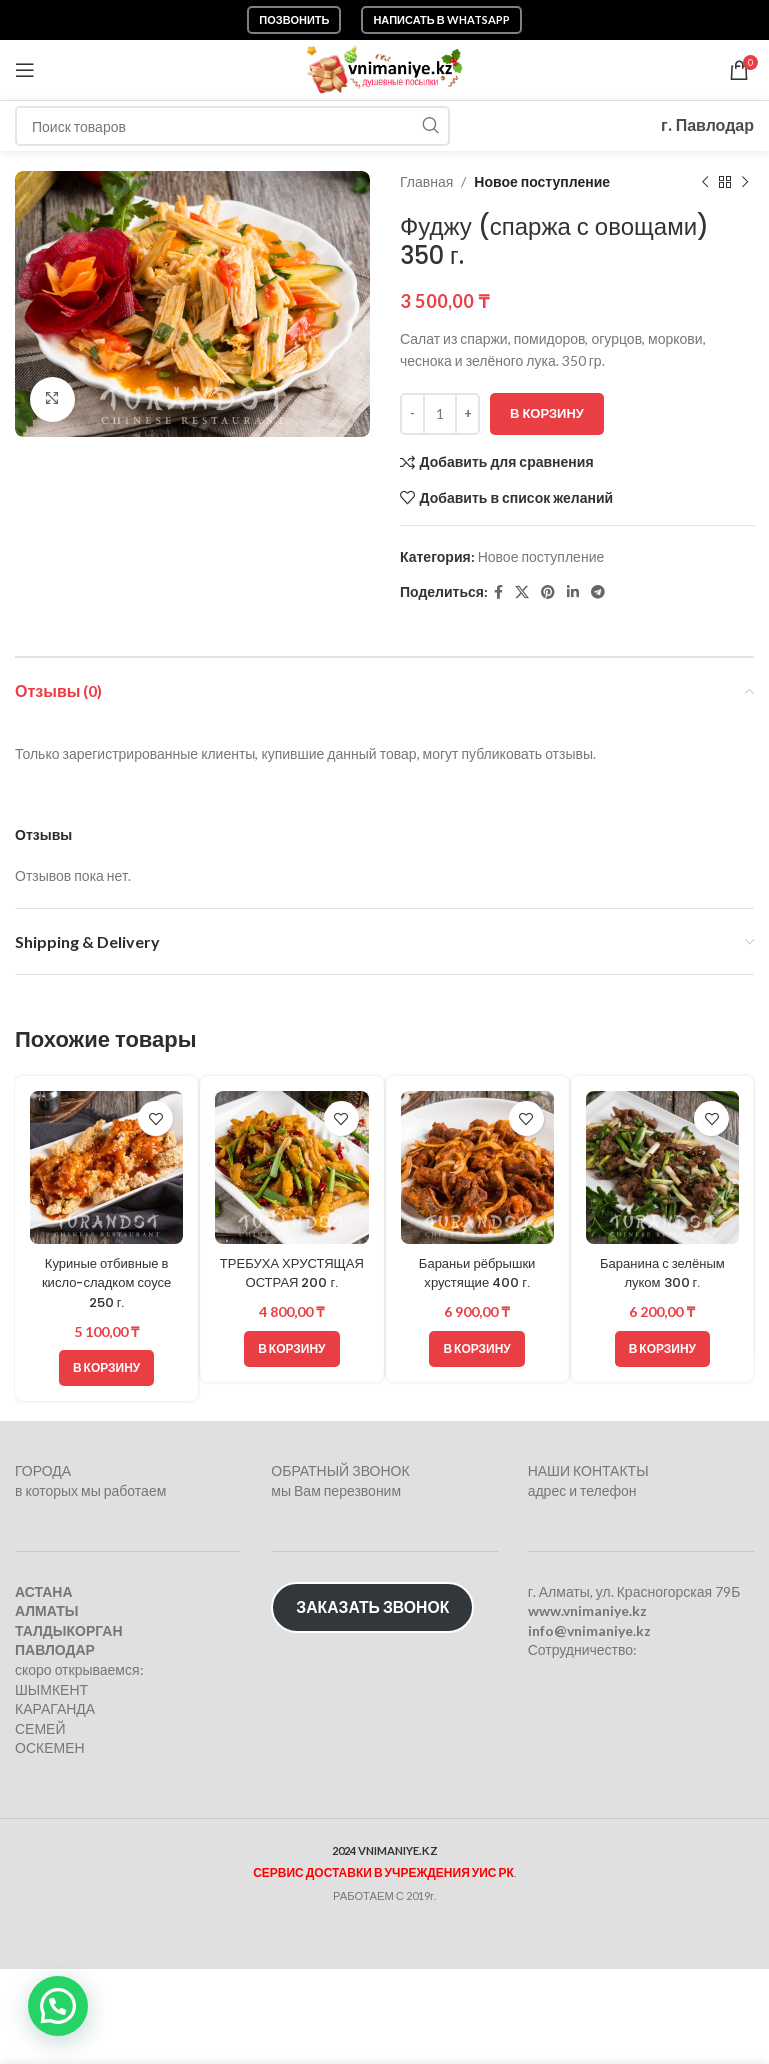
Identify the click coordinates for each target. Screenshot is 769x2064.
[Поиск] (232, 126)
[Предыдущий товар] (704, 182)
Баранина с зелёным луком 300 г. (663, 1273)
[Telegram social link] (598, 592)
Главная (426, 181)
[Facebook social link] (498, 592)
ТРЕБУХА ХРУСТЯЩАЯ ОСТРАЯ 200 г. (291, 1282)
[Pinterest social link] (548, 592)
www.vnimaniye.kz (587, 1610)
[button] (106, 1368)
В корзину (547, 413)
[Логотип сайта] (384, 68)
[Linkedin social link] (573, 592)
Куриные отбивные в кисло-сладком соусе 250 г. (106, 1282)
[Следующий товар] (744, 182)
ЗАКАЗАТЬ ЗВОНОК (372, 1606)
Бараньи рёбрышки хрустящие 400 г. (477, 1273)
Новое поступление (542, 181)
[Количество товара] (440, 414)
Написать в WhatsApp (441, 19)
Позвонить (294, 19)
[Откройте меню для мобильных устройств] (25, 70)
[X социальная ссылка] (522, 592)
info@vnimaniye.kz (589, 1630)
